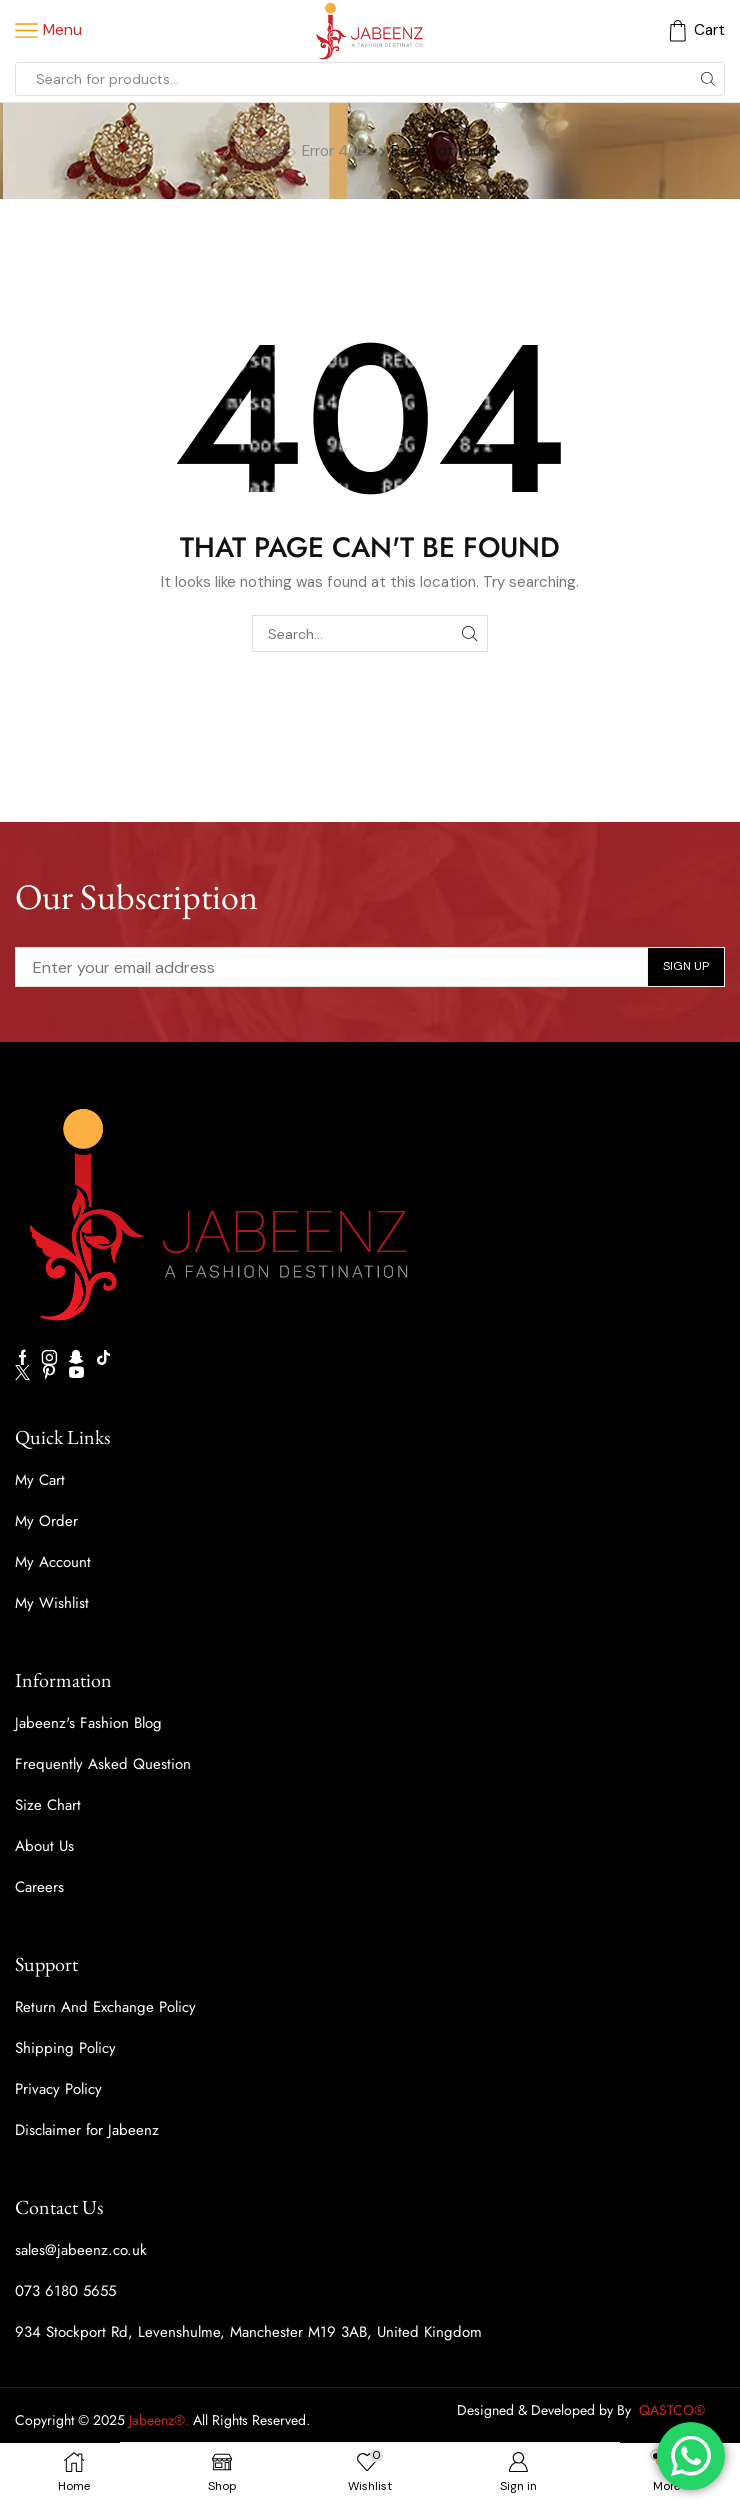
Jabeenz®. (159, 2420)
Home (263, 151)
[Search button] (708, 79)
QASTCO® (674, 2410)
